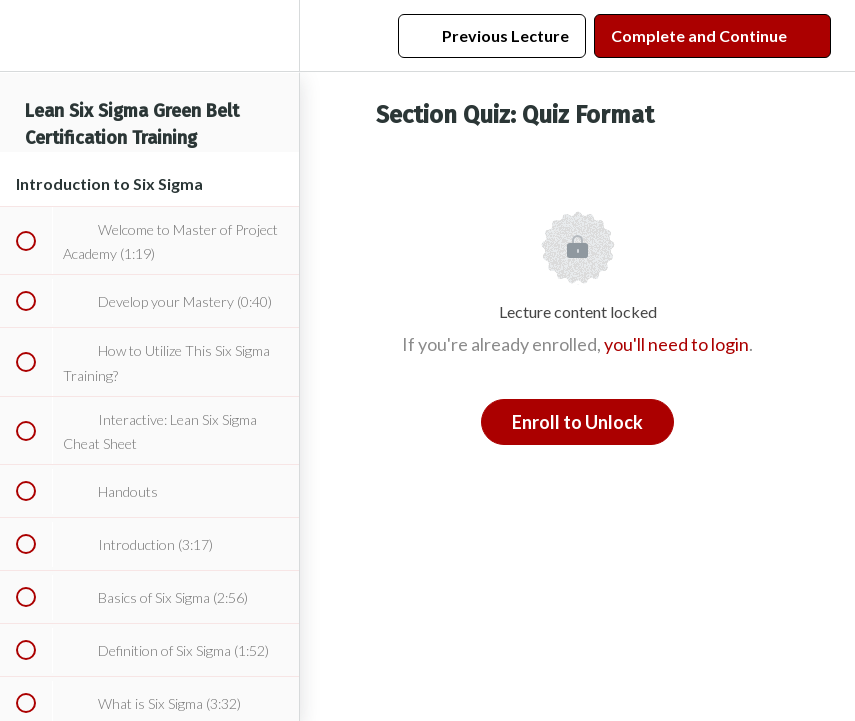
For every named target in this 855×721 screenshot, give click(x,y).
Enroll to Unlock (577, 422)
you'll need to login (676, 344)
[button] (25, 35)
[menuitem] (274, 35)
